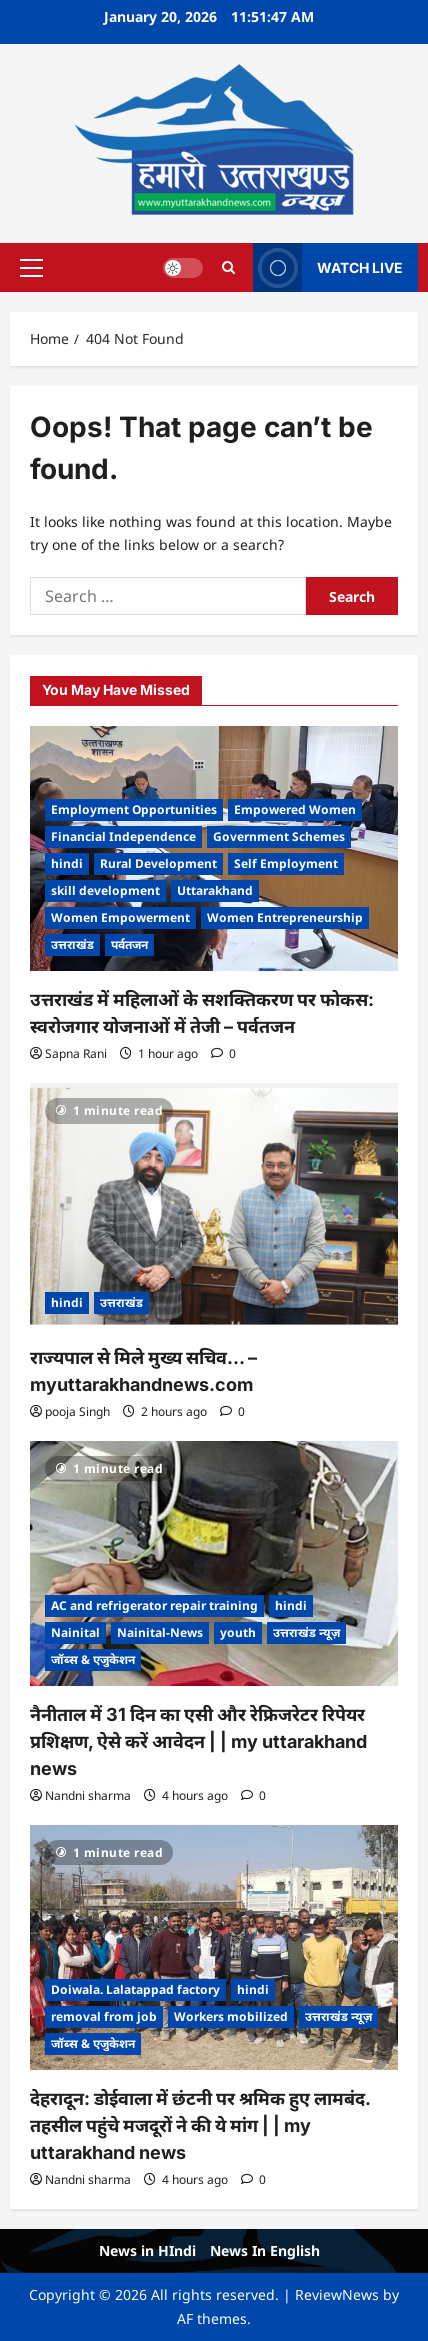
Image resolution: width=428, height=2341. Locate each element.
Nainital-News (160, 1632)
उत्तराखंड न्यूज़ (306, 1632)
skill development (105, 890)
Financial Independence (123, 836)
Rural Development (158, 863)
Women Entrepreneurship (285, 917)
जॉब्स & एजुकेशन (93, 1659)
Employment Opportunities (134, 809)
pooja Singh (77, 1411)
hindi (67, 863)
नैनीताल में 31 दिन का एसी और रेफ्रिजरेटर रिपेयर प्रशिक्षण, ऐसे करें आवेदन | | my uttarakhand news (198, 1741)
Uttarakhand (215, 890)
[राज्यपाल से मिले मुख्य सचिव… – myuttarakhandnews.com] (214, 1205)
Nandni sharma (88, 1795)
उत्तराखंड (72, 944)
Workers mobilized (231, 2016)
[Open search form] (228, 267)
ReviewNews (337, 2294)
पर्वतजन (129, 944)
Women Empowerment (120, 917)
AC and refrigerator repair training (154, 1605)
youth (238, 1632)
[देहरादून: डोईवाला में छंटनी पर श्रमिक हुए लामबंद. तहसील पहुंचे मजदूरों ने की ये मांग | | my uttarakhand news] (214, 1947)
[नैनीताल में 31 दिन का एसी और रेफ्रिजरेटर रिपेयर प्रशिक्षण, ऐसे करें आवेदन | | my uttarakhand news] (214, 1563)
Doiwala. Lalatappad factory (135, 1989)
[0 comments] (223, 1053)
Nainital (75, 1632)
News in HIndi (147, 2250)
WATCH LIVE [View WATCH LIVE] (328, 267)
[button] (31, 267)
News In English (265, 2250)
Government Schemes (279, 836)
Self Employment (286, 863)
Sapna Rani (76, 1053)
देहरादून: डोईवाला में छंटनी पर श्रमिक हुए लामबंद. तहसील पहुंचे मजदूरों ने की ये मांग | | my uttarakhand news (200, 2125)
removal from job (104, 2016)
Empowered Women (295, 809)
